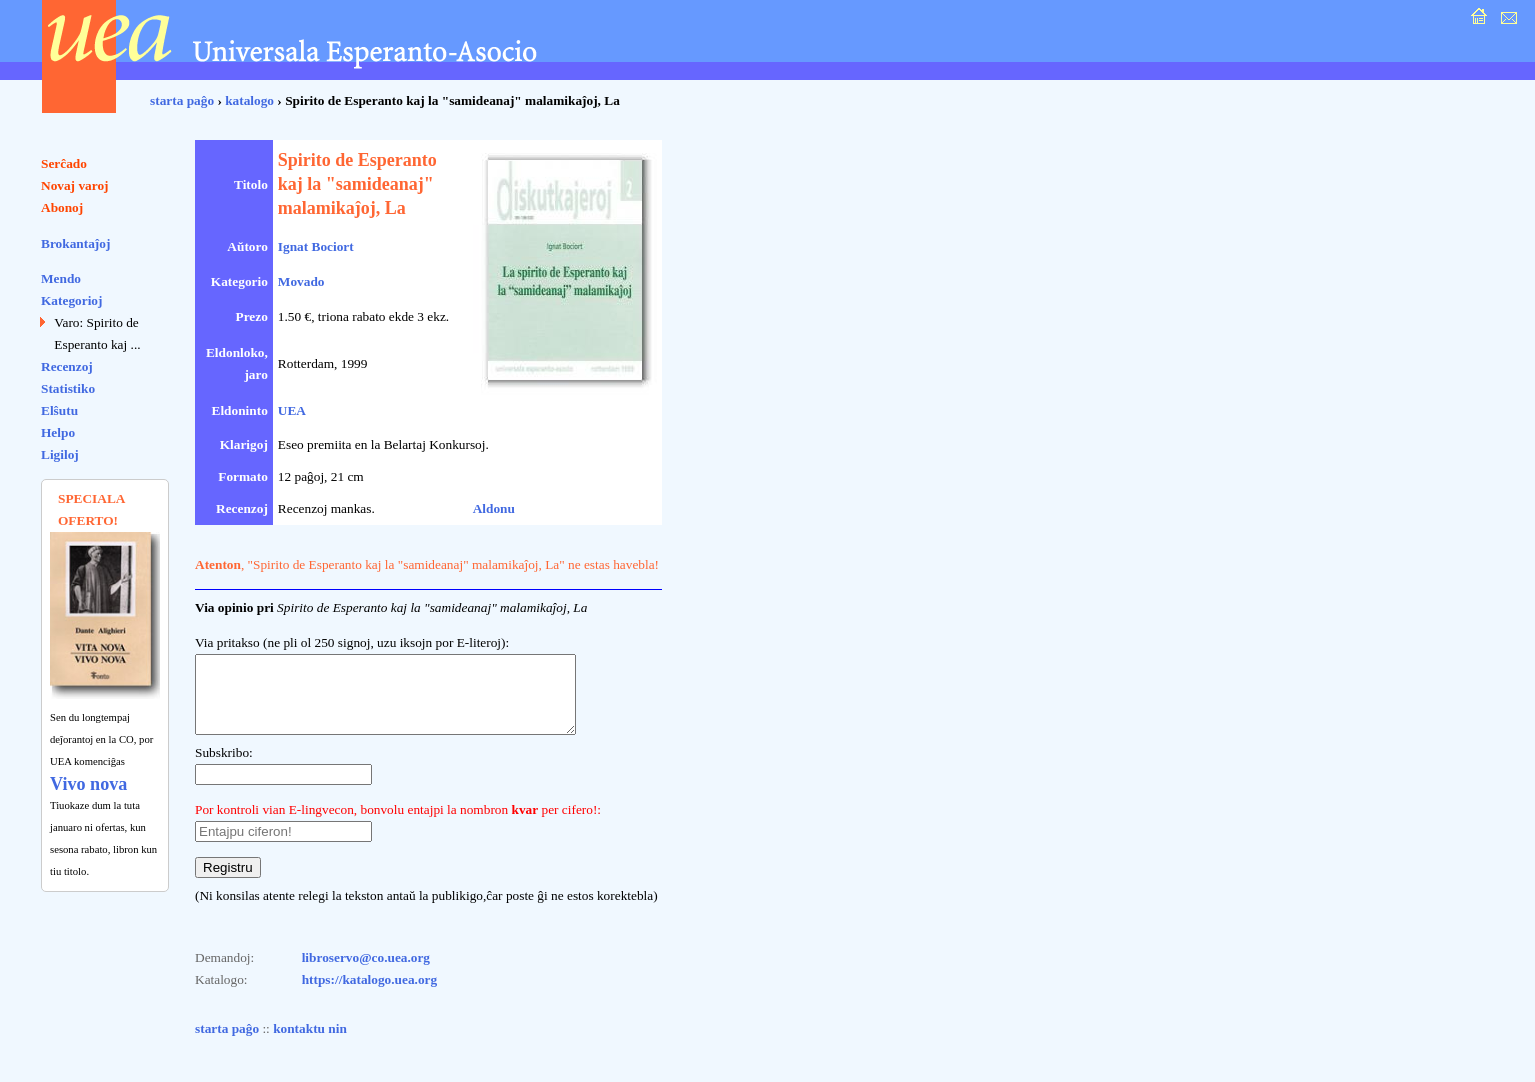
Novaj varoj (75, 185)
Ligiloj (60, 454)
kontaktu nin (310, 1043)
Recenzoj (67, 366)
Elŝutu (59, 410)
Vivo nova (88, 784)
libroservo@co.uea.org (366, 972)
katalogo (249, 100)
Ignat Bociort (316, 246)
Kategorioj (71, 300)
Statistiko (68, 388)
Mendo (61, 278)
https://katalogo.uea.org (370, 994)
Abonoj (62, 207)
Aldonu (494, 508)
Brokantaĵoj (75, 243)
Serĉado (64, 163)
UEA (292, 410)
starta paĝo (182, 100)
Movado (301, 281)
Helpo (58, 432)
